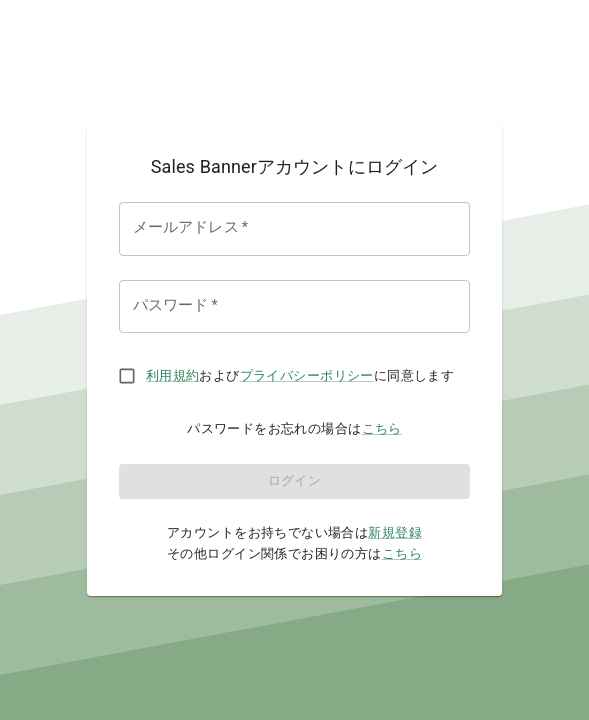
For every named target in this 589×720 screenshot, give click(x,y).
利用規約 (173, 375)
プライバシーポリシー (307, 375)
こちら (382, 428)
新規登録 (395, 532)
